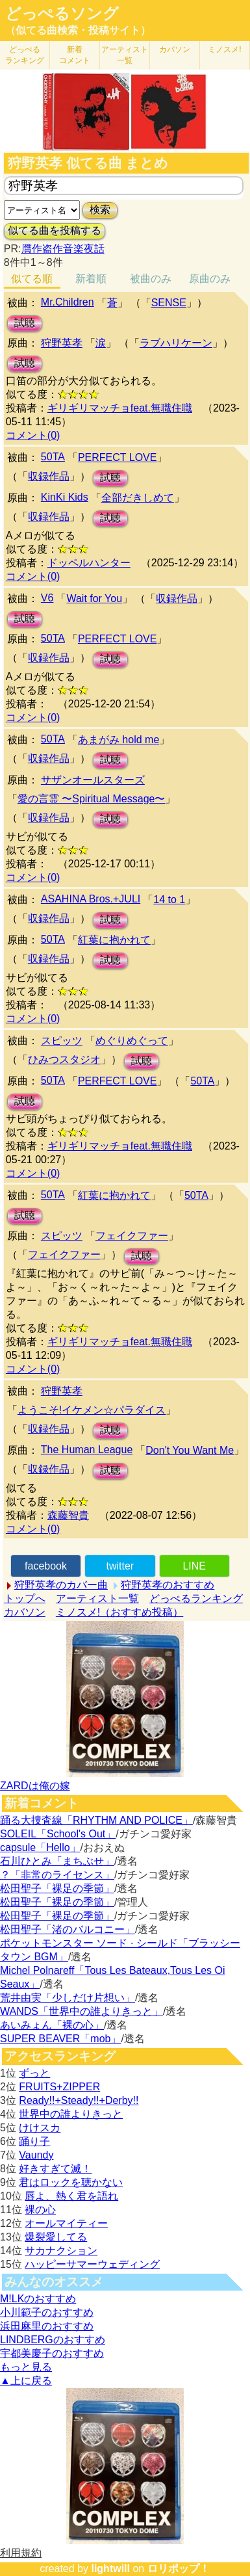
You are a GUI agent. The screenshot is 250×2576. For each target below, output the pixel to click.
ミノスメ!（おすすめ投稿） (119, 1612)
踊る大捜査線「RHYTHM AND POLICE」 (96, 1820)
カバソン (174, 49)
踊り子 (34, 2141)
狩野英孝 (61, 342)
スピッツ (61, 1040)
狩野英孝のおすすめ (167, 1584)
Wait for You (94, 598)
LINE (194, 1565)
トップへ (24, 1598)
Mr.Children (67, 302)
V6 (47, 597)
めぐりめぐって (131, 1040)
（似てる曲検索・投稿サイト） (78, 30)
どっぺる (24, 55)
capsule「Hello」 (40, 1847)
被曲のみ (150, 278)
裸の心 (40, 2209)
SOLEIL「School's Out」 (58, 1833)
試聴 (24, 322)
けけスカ (39, 2127)
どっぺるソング (62, 13)
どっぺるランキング (196, 1598)
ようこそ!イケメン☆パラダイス (92, 1409)
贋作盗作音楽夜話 (63, 248)
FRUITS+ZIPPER (59, 2086)
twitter (120, 1565)
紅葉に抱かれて (114, 939)
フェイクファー (131, 1235)
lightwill (110, 2568)
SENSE (168, 302)
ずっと (34, 2073)
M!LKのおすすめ (38, 2298)
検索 (100, 209)
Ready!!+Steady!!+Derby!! (78, 2100)
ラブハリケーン (176, 342)
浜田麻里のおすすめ (47, 2326)
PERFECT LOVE (117, 457)
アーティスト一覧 (97, 1598)
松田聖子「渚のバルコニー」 (67, 1929)
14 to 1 (169, 899)
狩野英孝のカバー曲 (61, 1584)
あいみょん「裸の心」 (52, 2025)
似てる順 (32, 278)
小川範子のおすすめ (47, 2312)
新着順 (90, 278)
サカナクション (61, 2250)
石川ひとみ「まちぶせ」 (57, 1861)
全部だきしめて (137, 497)
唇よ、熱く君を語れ (71, 2195)
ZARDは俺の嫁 (35, 1785)
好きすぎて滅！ (55, 2168)
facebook (46, 1565)
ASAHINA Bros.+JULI (90, 898)
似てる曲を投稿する (54, 230)
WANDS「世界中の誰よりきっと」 (81, 2011)
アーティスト (124, 55)
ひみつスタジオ (64, 1059)
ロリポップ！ (178, 2568)
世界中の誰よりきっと (71, 2114)
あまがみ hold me (118, 739)
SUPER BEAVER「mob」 (60, 2038)
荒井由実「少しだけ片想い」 (67, 1997)
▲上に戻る (26, 2380)
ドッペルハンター (89, 562)
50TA (53, 456)
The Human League (86, 1449)
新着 (74, 55)
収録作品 (48, 476)
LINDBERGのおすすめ (52, 2339)
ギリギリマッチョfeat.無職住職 (119, 408)
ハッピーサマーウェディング (92, 2264)
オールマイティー (66, 2223)
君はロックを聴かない (71, 2182)
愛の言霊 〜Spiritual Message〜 (92, 798)
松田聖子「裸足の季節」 (57, 1888)
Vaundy (36, 2155)
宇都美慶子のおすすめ (52, 2353)
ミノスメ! (224, 49)
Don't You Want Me (189, 1450)
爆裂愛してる (56, 2236)
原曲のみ (210, 278)
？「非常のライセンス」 (57, 1874)
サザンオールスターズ (93, 779)
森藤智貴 (68, 1515)
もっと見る (26, 2366)
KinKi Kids (64, 497)
